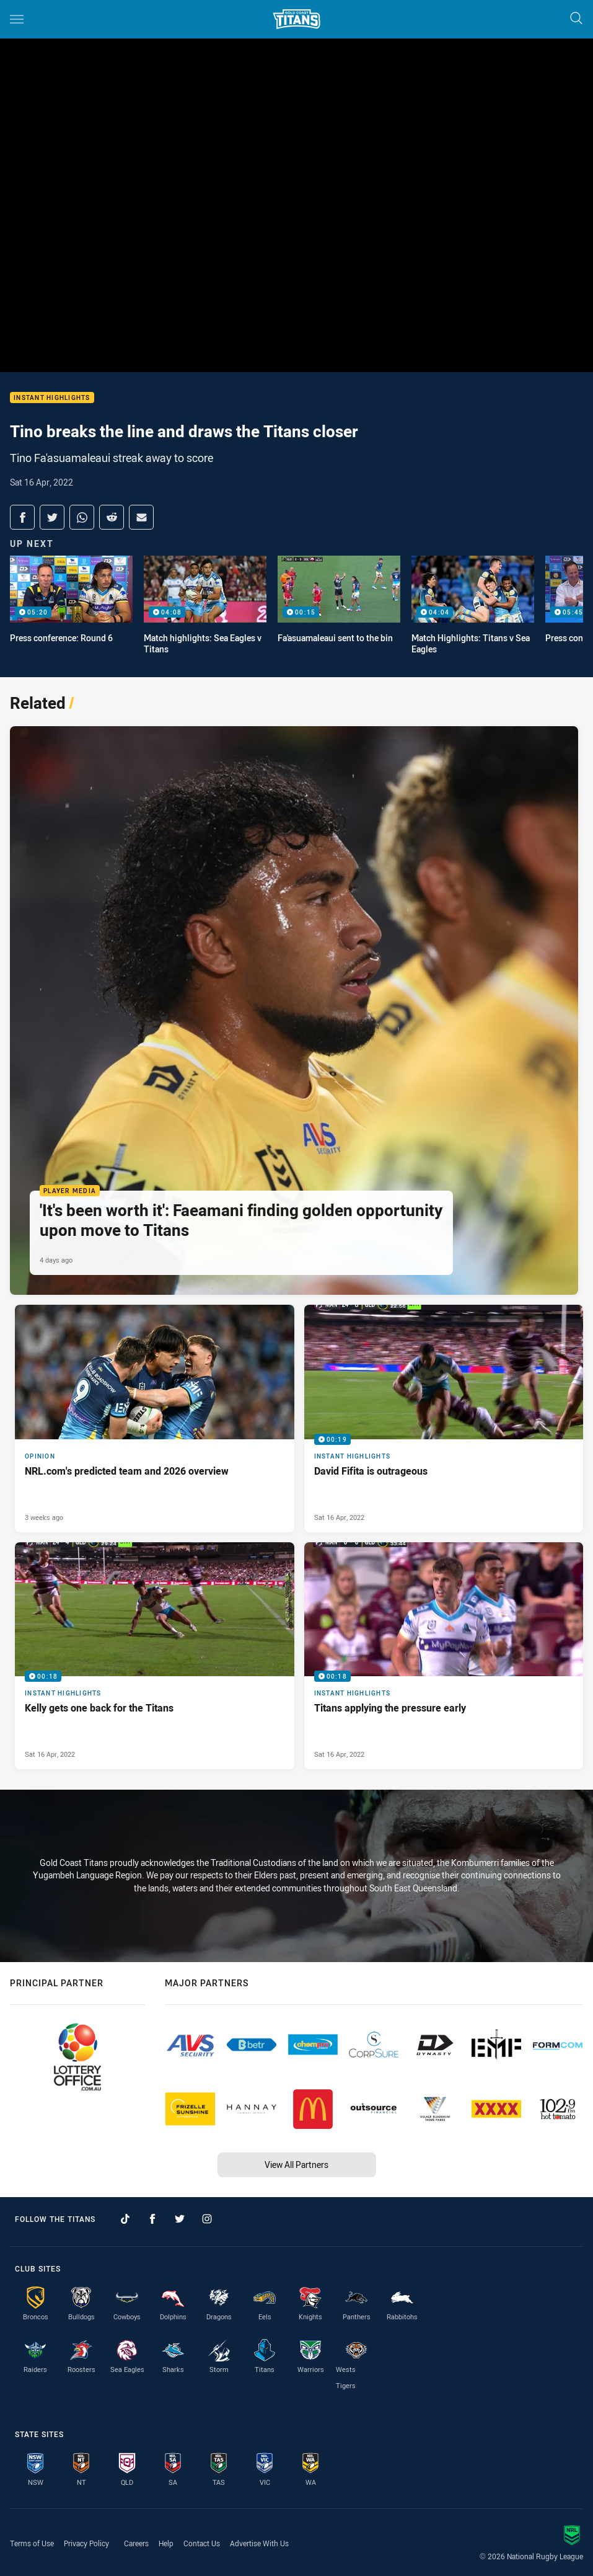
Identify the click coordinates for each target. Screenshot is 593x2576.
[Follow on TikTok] (125, 2219)
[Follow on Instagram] (207, 2219)
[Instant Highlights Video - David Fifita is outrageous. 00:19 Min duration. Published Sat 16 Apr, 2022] (444, 1418)
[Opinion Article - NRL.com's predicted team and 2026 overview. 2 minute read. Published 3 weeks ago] (154, 1418)
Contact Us (201, 2543)
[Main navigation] (17, 19)
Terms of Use (32, 2543)
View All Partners (296, 2164)
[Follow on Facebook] (152, 2219)
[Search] (576, 19)
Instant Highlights (52, 398)
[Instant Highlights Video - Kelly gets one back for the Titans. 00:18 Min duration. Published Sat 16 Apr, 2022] (154, 1656)
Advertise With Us (259, 2543)
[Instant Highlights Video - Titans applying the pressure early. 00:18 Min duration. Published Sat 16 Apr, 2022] (444, 1656)
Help (166, 2543)
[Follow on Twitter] (180, 2219)
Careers (136, 2543)
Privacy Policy (86, 2543)
